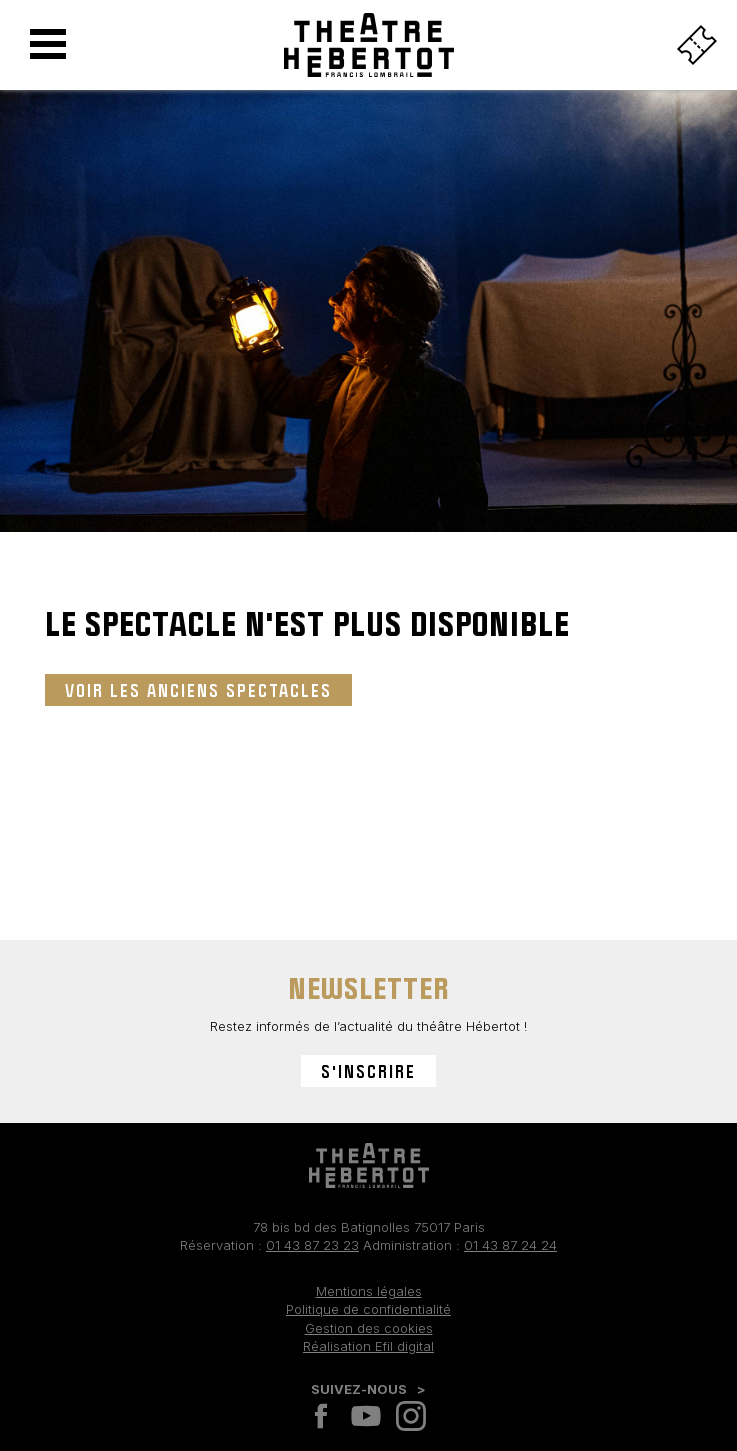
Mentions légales (369, 1291)
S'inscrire (368, 1071)
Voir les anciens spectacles (198, 690)
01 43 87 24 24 (510, 1245)
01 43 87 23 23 (312, 1245)
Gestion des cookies (369, 1328)
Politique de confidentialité (368, 1309)
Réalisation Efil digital (368, 1346)
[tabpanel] (368, 326)
